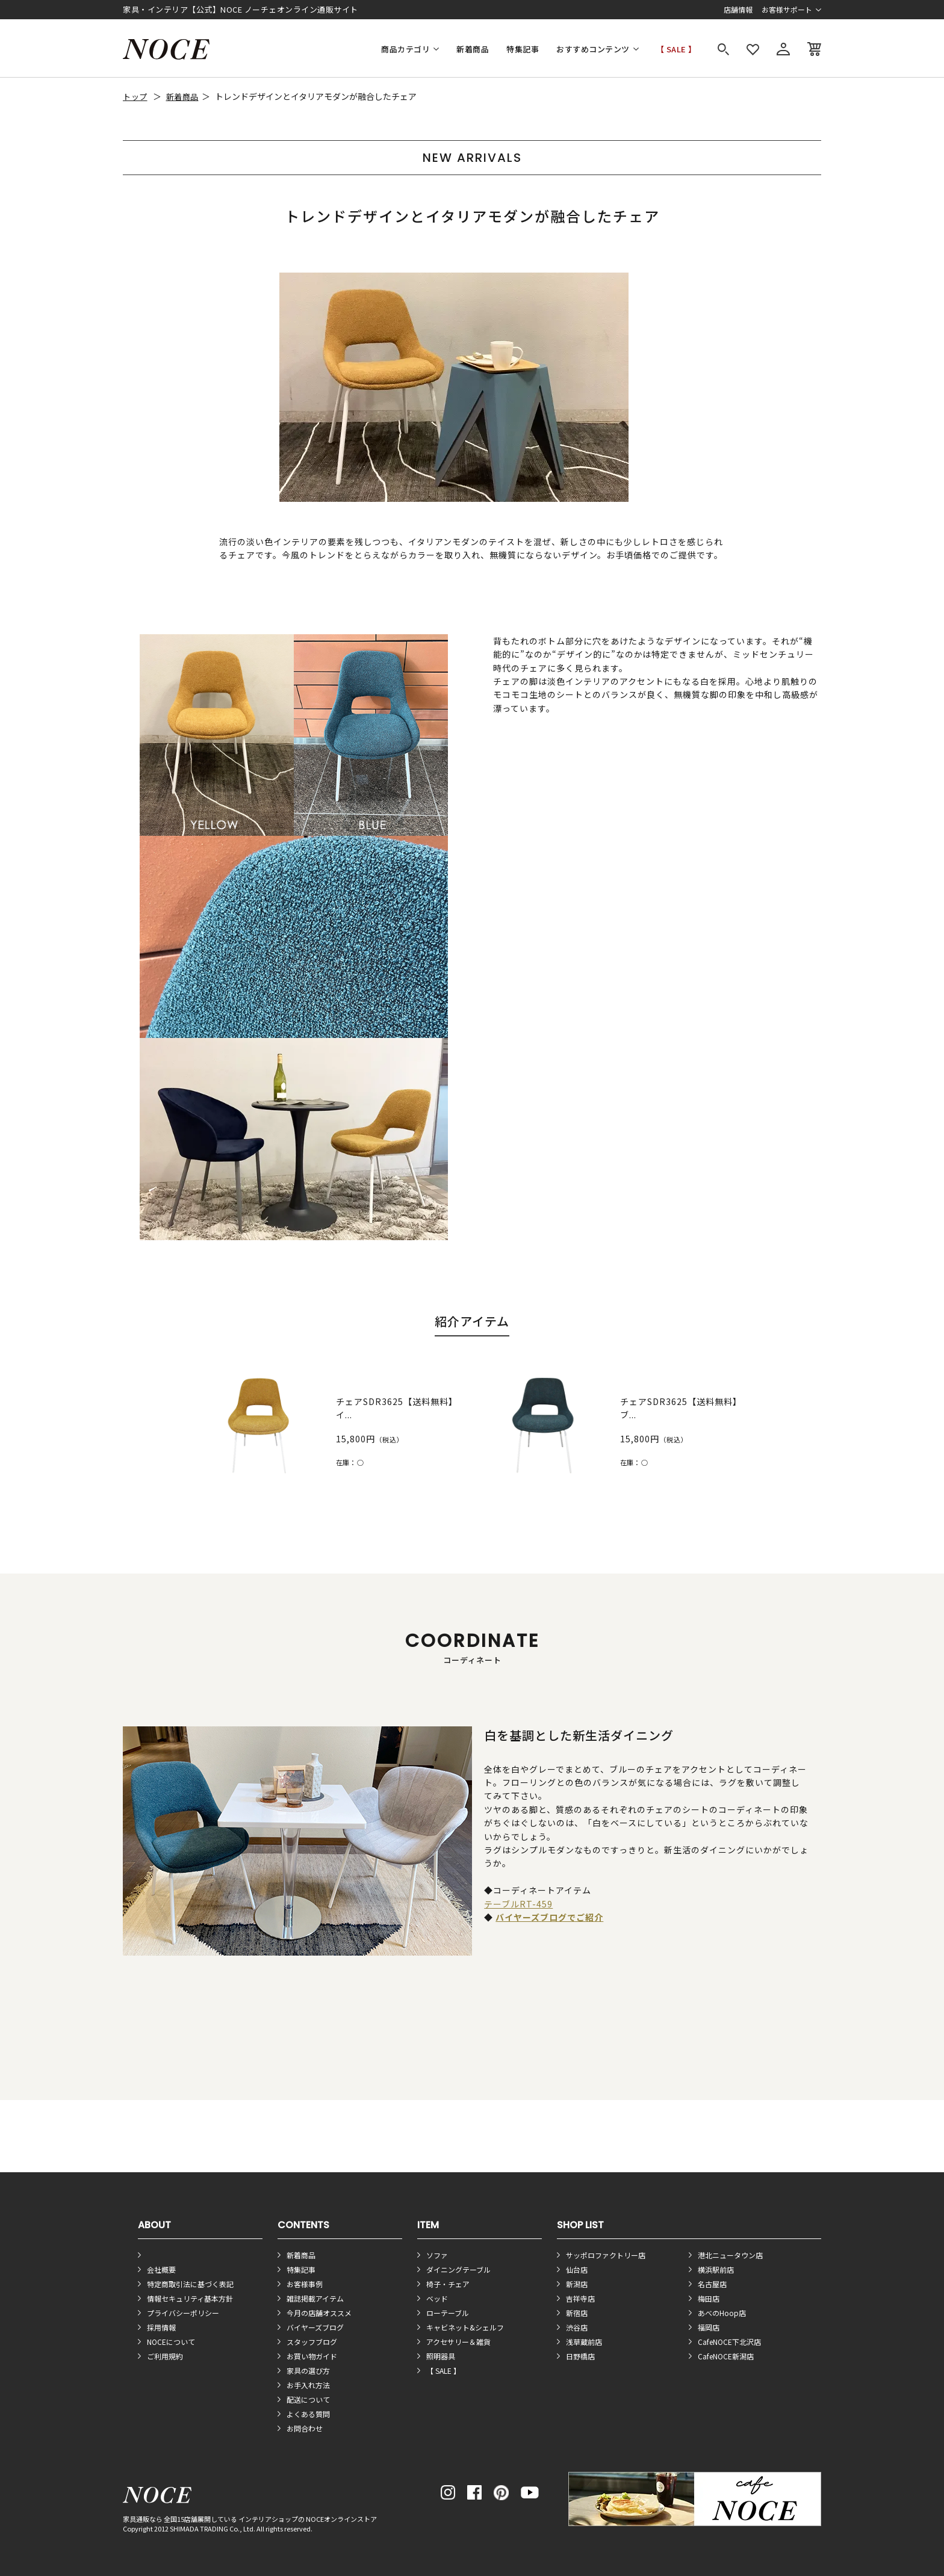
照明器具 (440, 2356)
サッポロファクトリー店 (605, 2255)
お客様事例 (305, 2284)
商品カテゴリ (405, 49)
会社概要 (161, 2269)
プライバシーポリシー (183, 2313)
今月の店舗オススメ (319, 2313)
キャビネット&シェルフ (465, 2327)
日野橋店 (580, 2356)
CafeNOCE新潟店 (726, 2356)
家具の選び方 (308, 2370)
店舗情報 (738, 9)
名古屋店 (712, 2284)
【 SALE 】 (676, 49)
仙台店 (577, 2269)
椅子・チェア (448, 2284)
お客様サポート (787, 9)
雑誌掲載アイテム (315, 2298)
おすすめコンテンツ (593, 49)
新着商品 (472, 49)
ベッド (437, 2298)
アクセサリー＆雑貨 (458, 2342)
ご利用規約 (165, 2356)
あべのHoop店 (722, 2313)
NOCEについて (171, 2342)
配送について (308, 2399)
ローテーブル (447, 2313)
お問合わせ (305, 2428)
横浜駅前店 (716, 2269)
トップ (135, 96)
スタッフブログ (312, 2342)
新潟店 (577, 2284)
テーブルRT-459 (518, 1904)
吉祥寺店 (580, 2298)
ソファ (437, 2255)
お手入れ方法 (308, 2385)
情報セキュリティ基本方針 (190, 2298)
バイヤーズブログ (315, 2327)
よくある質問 (308, 2414)
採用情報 (161, 2327)
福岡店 (708, 2327)
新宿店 (577, 2313)
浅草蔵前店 (584, 2342)
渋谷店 (577, 2327)
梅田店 (708, 2298)
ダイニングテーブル (458, 2269)
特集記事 (522, 49)
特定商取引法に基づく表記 (190, 2284)
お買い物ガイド (312, 2356)
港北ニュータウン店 (730, 2255)
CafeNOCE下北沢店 (729, 2342)
